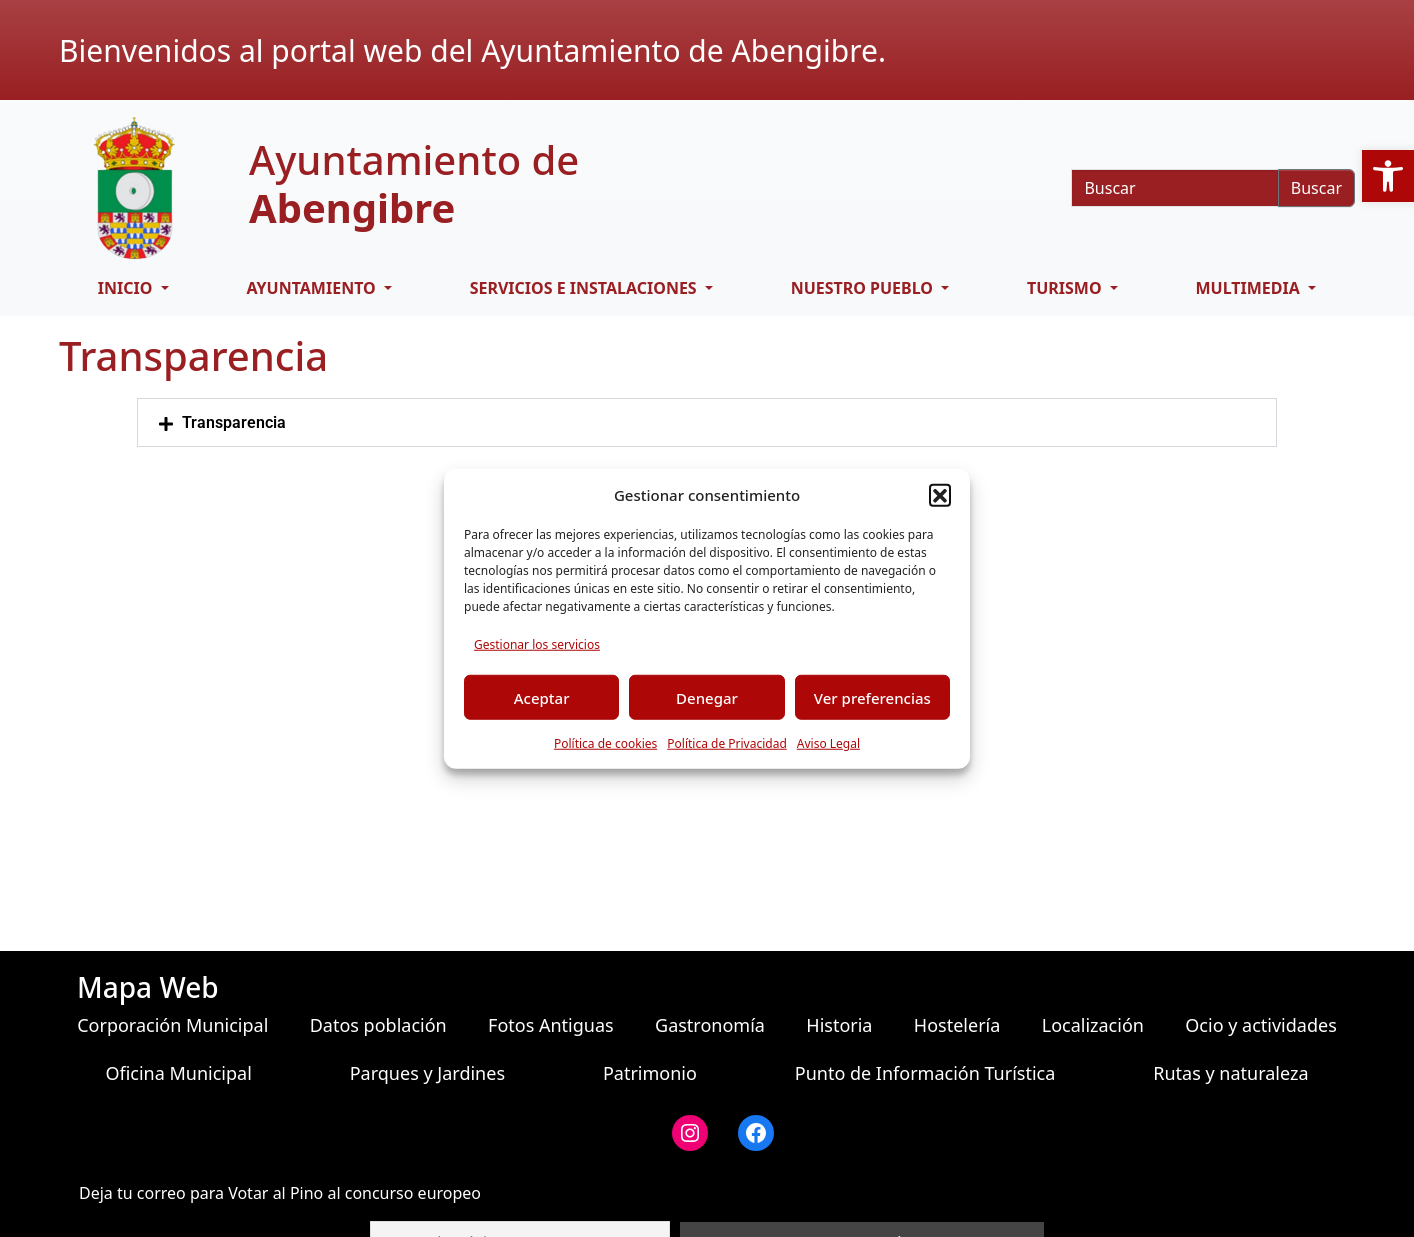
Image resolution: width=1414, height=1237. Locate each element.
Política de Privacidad (727, 743)
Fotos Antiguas (551, 1025)
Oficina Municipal (178, 1073)
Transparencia (234, 422)
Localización (1093, 1025)
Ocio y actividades (1260, 1025)
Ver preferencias (872, 697)
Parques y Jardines (427, 1073)
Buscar (1316, 188)
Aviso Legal (828, 743)
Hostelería (957, 1025)
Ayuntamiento (312, 288)
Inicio (127, 288)
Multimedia (1250, 288)
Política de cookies (605, 743)
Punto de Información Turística (925, 1073)
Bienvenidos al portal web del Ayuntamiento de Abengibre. (472, 50)
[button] (940, 495)
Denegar (707, 697)
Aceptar (542, 697)
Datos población (378, 1025)
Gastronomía (710, 1025)
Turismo (1066, 288)
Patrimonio (650, 1073)
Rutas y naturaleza (1230, 1073)
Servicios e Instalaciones (585, 288)
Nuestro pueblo (864, 288)
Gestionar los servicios (537, 644)
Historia (839, 1025)
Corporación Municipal (172, 1025)
